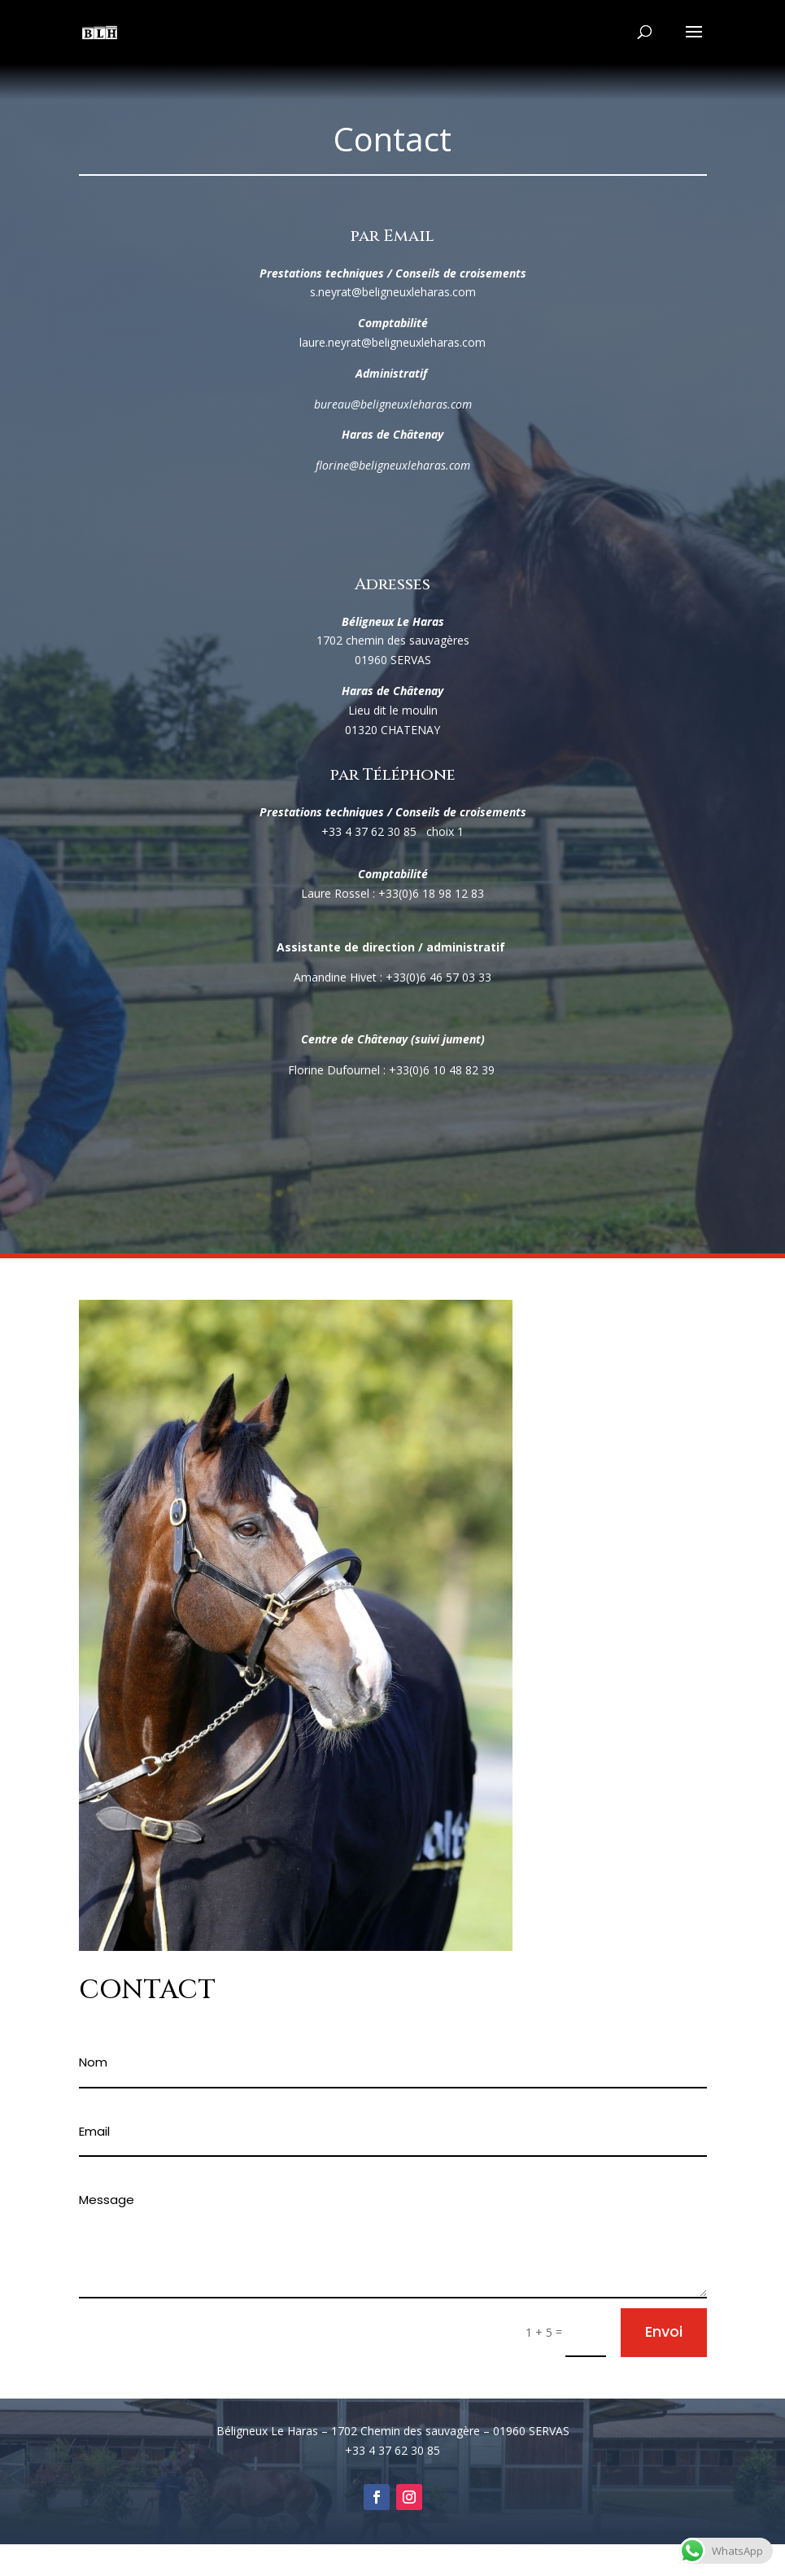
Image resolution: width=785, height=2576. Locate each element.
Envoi (664, 2331)
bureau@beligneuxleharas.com (393, 404)
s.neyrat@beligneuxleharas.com (393, 292)
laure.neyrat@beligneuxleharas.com (392, 342)
